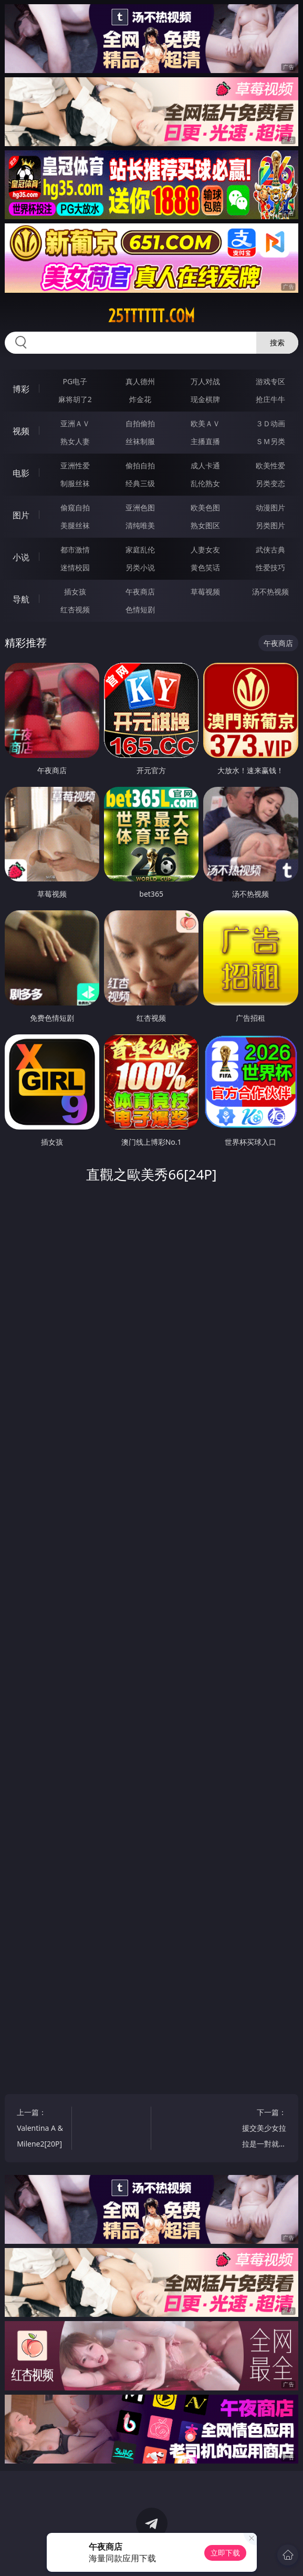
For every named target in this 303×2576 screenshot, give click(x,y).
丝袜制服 (140, 441)
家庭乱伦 (140, 550)
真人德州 (140, 381)
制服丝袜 (75, 483)
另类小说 (140, 567)
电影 (21, 473)
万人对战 (205, 381)
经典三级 (140, 483)
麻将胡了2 (75, 399)
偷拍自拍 (140, 465)
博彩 (21, 389)
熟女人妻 (75, 441)
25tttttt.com (151, 315)
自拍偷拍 (140, 423)
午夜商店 (140, 592)
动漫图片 (270, 507)
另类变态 (270, 483)
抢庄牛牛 (270, 399)
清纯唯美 (140, 525)
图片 (21, 515)
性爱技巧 (270, 567)
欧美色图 (205, 507)
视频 (21, 431)
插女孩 (75, 592)
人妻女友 (205, 550)
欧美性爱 (270, 465)
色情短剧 (140, 609)
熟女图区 (205, 525)
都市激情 (75, 550)
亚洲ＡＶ (75, 423)
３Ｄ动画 (270, 423)
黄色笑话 (205, 567)
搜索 (277, 342)
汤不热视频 (270, 592)
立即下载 (225, 2553)
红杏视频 (75, 609)
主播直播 (205, 441)
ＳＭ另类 (270, 441)
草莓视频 (205, 592)
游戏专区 (270, 381)
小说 (21, 557)
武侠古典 (270, 550)
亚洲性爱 (75, 465)
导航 (21, 599)
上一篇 (40, 2129)
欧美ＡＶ (205, 423)
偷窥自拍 (75, 507)
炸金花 (140, 399)
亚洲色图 (140, 507)
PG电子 (74, 381)
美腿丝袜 (75, 525)
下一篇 (262, 2129)
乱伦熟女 (205, 483)
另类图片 (270, 525)
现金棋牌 (205, 399)
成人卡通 (205, 465)
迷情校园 (75, 567)
